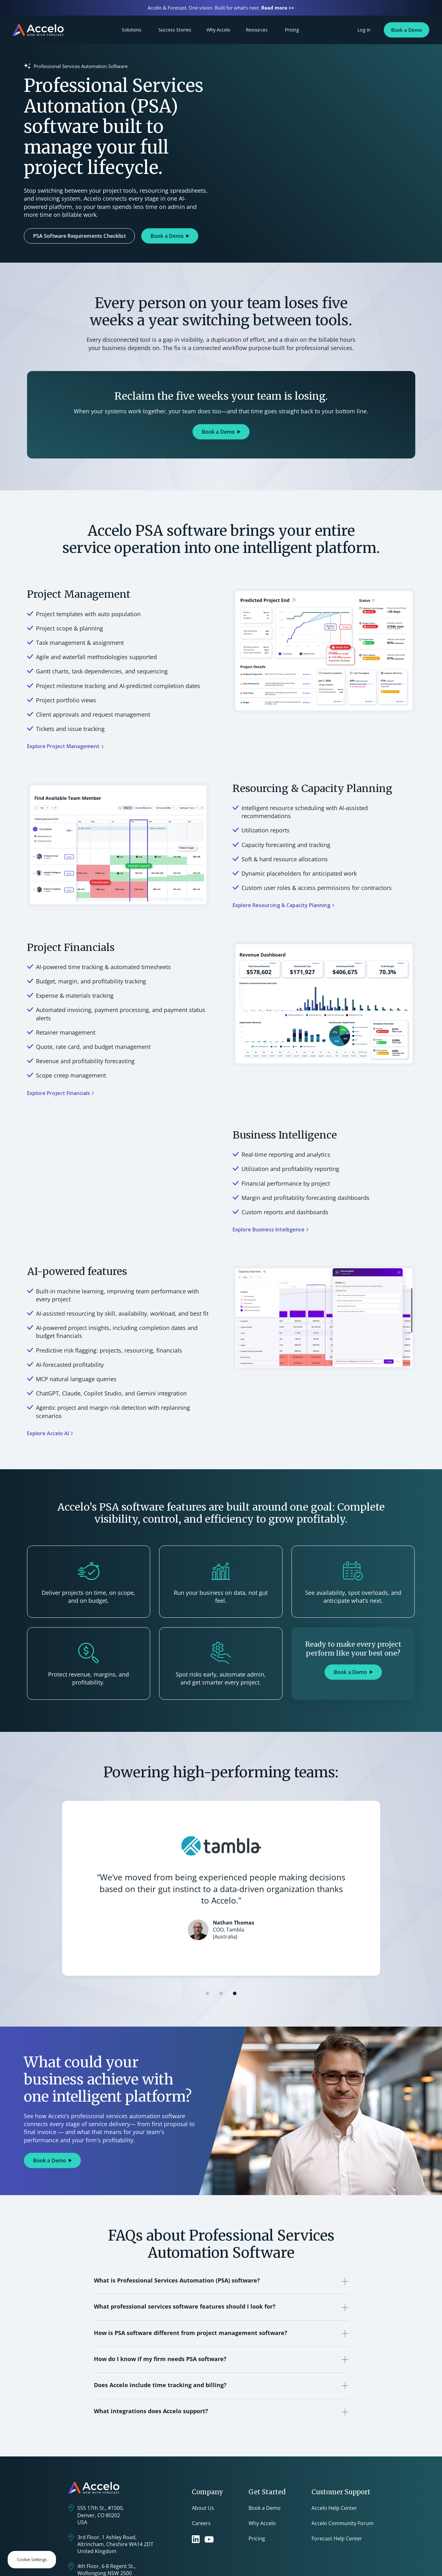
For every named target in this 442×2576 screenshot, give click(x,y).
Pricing (292, 30)
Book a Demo (406, 30)
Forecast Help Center (337, 2538)
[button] (207, 1993)
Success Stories (174, 30)
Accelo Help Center (334, 2507)
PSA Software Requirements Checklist (79, 235)
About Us (203, 2507)
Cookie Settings (32, 2559)
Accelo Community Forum (343, 2523)
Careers (201, 2523)
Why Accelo (218, 30)
